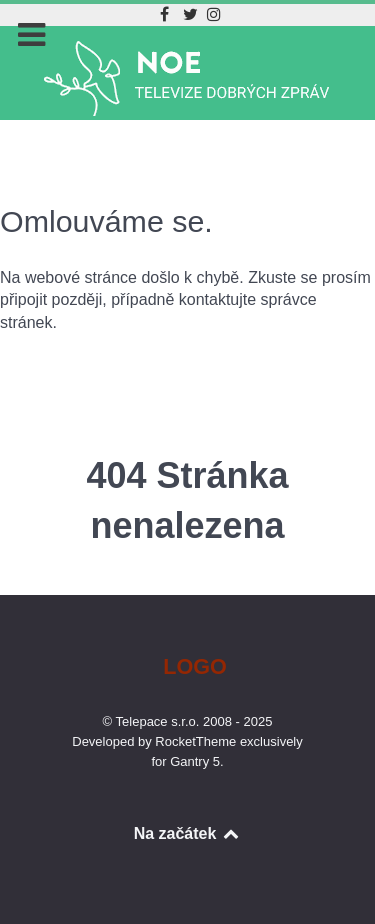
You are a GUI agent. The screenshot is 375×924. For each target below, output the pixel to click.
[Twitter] (193, 14)
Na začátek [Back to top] (188, 833)
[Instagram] (214, 14)
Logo (195, 666)
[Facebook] (166, 14)
